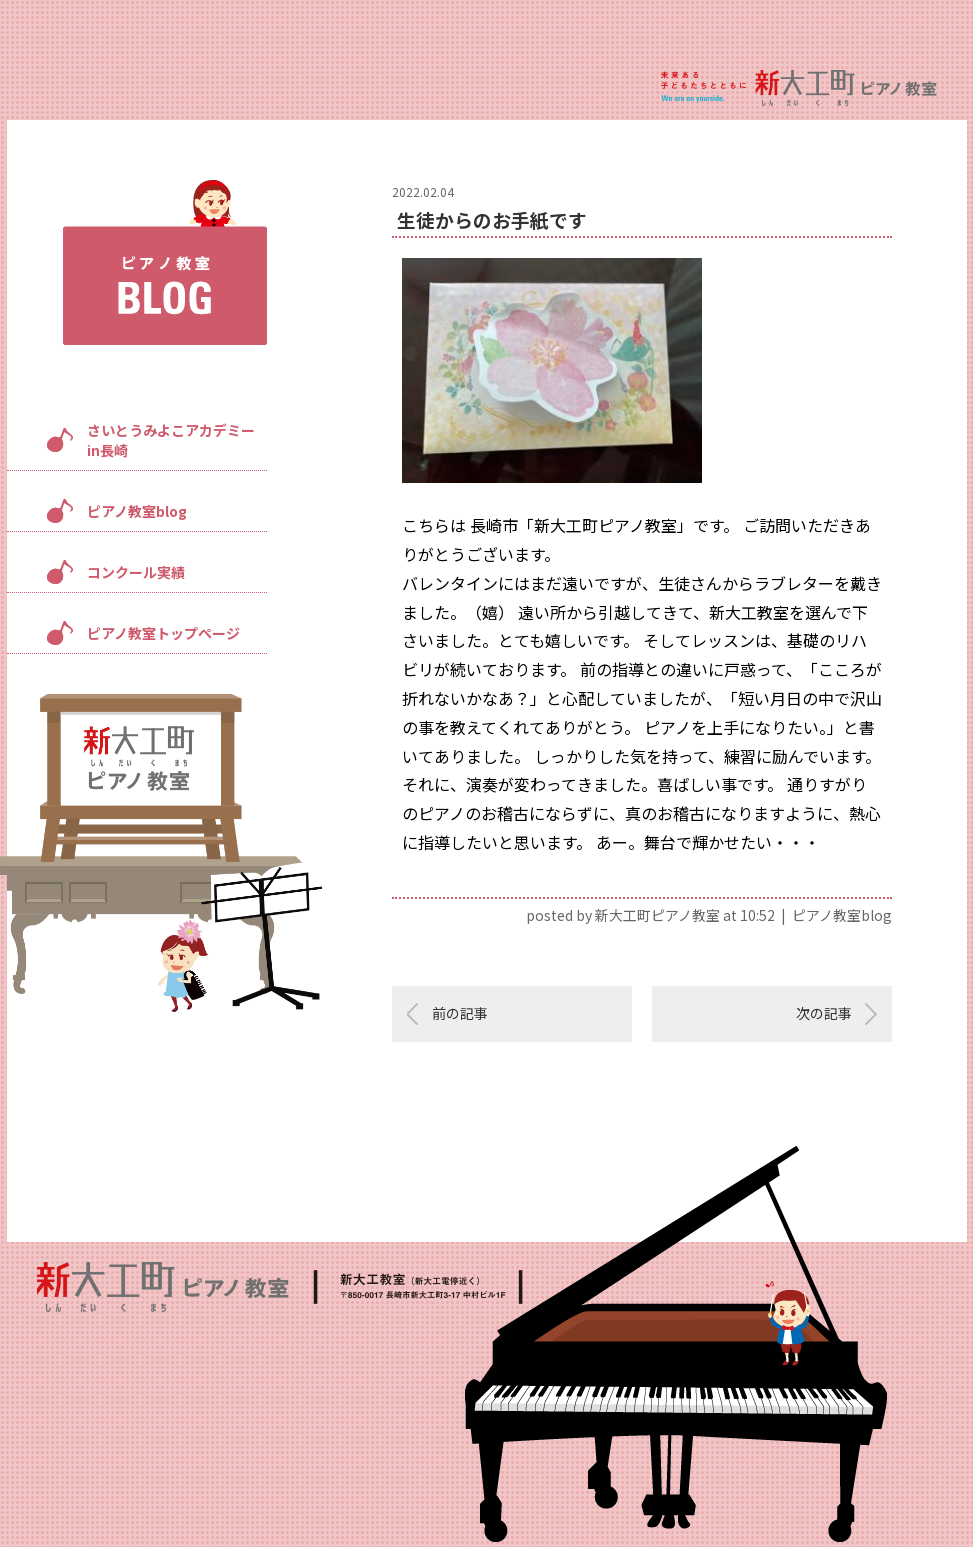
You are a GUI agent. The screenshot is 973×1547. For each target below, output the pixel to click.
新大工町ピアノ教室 (657, 915)
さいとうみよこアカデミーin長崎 (171, 440)
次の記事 (824, 1013)
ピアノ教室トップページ (163, 633)
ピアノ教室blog (137, 511)
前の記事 (460, 1013)
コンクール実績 (136, 572)
